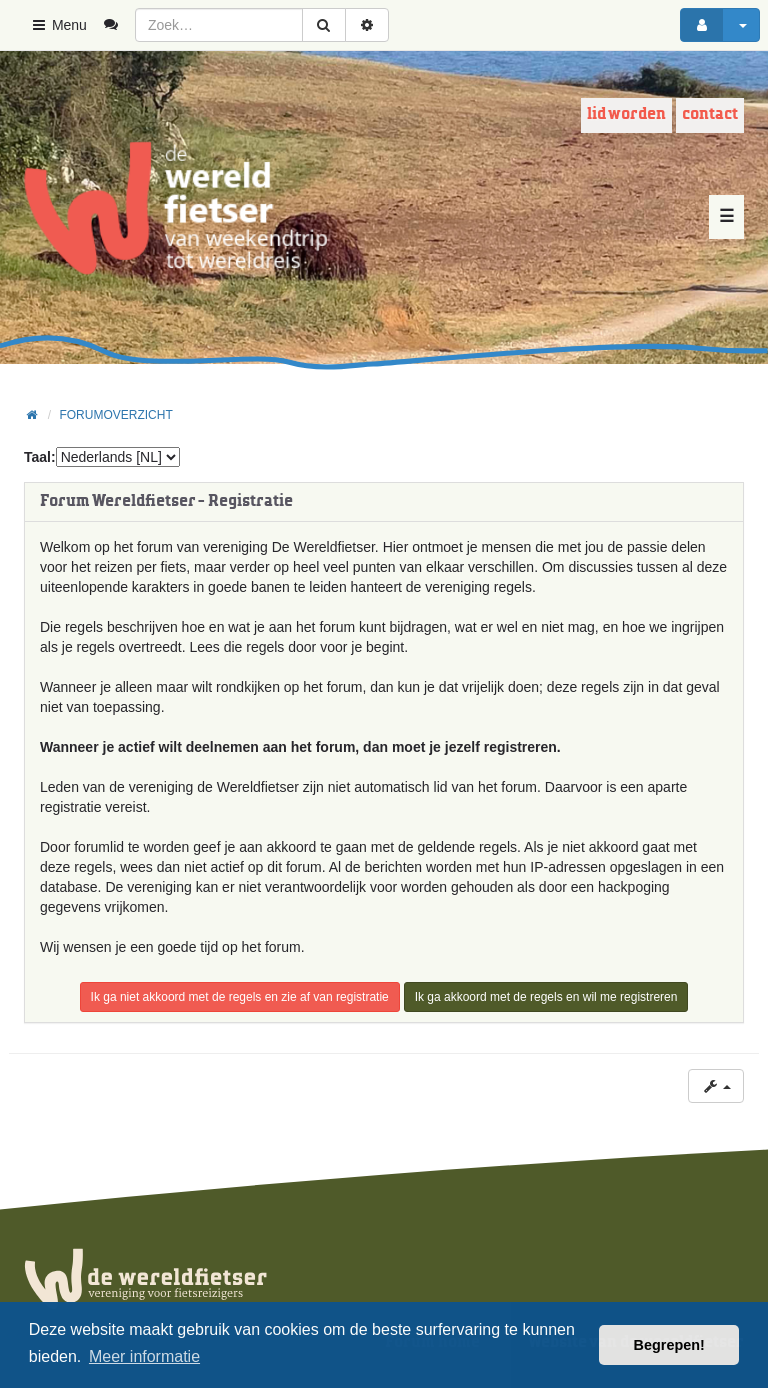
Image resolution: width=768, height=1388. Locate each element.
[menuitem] (118, 25)
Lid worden (626, 114)
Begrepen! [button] (669, 1345)
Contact (710, 114)
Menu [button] (58, 25)
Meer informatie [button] (144, 1356)
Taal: (40, 457)
